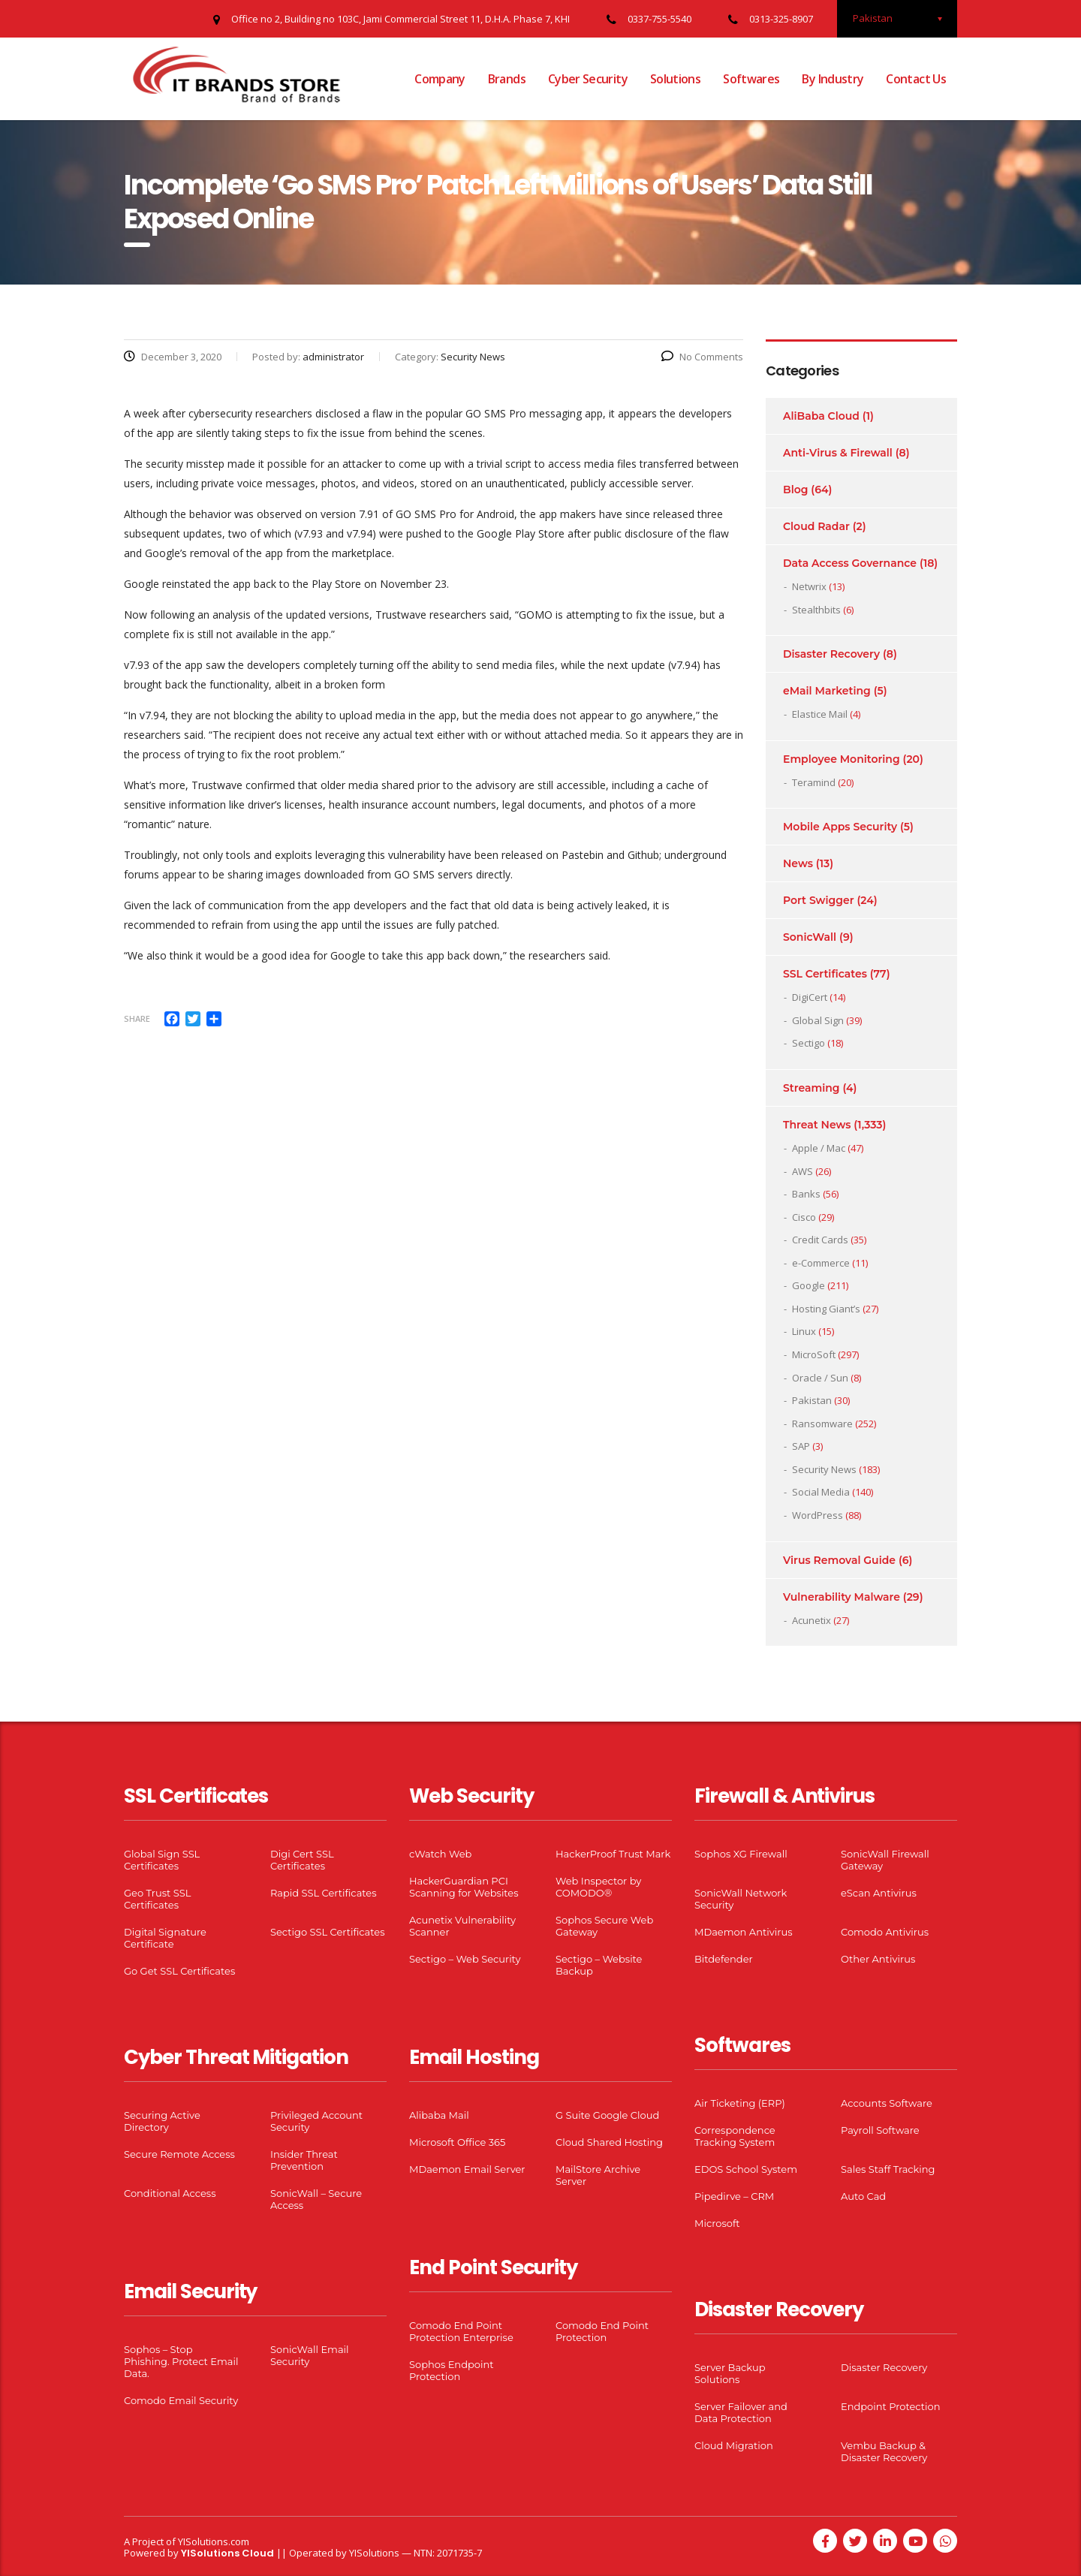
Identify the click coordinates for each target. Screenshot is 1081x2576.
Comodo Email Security (181, 2400)
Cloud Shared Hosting (609, 2142)
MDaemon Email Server (467, 2169)
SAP (801, 1446)
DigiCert (809, 997)
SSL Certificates (825, 974)
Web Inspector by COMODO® (598, 1887)
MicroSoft (814, 1354)
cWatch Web (440, 1854)
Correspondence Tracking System (734, 2136)
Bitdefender (723, 1959)
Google (808, 1285)
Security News (824, 1469)
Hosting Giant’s (826, 1308)
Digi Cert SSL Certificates (302, 1860)
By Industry (832, 79)
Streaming (811, 1088)
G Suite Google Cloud (607, 2115)
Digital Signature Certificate (165, 1938)
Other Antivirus (878, 1959)
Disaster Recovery (831, 654)
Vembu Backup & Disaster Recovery (884, 2451)
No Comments (702, 356)
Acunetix (811, 1620)
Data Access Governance (850, 563)
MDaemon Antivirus (743, 1932)
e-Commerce (821, 1263)
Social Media (821, 1492)
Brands (506, 79)
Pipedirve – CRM (734, 2196)
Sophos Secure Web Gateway (604, 1926)
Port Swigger (818, 900)
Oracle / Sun (820, 1377)
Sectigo (808, 1043)
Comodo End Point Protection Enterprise (461, 2331)
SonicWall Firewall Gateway (885, 1860)
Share (137, 1018)
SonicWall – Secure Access (316, 2199)
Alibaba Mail (439, 2115)
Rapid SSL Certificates (323, 1893)
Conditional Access (170, 2193)
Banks (806, 1194)
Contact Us (916, 79)
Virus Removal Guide (839, 1560)
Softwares (751, 79)
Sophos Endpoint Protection (451, 2370)
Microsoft (717, 2223)
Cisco (804, 1217)
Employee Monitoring (841, 759)
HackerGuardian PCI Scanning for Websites (464, 1887)
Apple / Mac (818, 1148)
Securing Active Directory (162, 2121)
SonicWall (809, 937)
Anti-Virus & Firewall (838, 452)
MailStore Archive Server (598, 2175)
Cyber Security (588, 79)
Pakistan (812, 1400)
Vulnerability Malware (841, 1597)
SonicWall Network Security (740, 1899)
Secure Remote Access (179, 2154)
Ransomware (822, 1423)
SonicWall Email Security (309, 2355)
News (798, 863)
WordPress (817, 1515)
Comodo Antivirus (885, 1932)
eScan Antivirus (879, 1893)
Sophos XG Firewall (740, 1854)
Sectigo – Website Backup (599, 1965)
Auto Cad (863, 2196)
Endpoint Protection (890, 2406)
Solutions (675, 79)
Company (439, 79)
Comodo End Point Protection (602, 2331)
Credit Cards (820, 1239)
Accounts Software (886, 2103)
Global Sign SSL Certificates (162, 1860)
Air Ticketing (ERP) (739, 2103)
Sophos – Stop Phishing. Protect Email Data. (181, 2361)
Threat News (817, 1124)
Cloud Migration (733, 2445)
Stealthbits (816, 609)
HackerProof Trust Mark (613, 1854)
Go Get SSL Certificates (179, 1971)
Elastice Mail (820, 714)
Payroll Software (880, 2130)
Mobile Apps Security (840, 826)
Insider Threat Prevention (304, 2160)
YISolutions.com (213, 2541)
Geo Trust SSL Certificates (157, 1899)
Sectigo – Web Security (464, 1959)
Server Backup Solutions (729, 2373)
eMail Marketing (827, 690)
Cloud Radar (816, 526)
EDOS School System (745, 2169)
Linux (804, 1331)
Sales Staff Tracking (888, 2169)
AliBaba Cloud (821, 416)
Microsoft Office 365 (457, 2142)
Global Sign (818, 1020)
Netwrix (809, 586)
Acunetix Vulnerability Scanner (462, 1926)
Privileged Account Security (316, 2121)
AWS (802, 1171)
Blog (795, 489)
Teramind (814, 782)
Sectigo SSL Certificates (327, 1932)
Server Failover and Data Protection (740, 2412)
